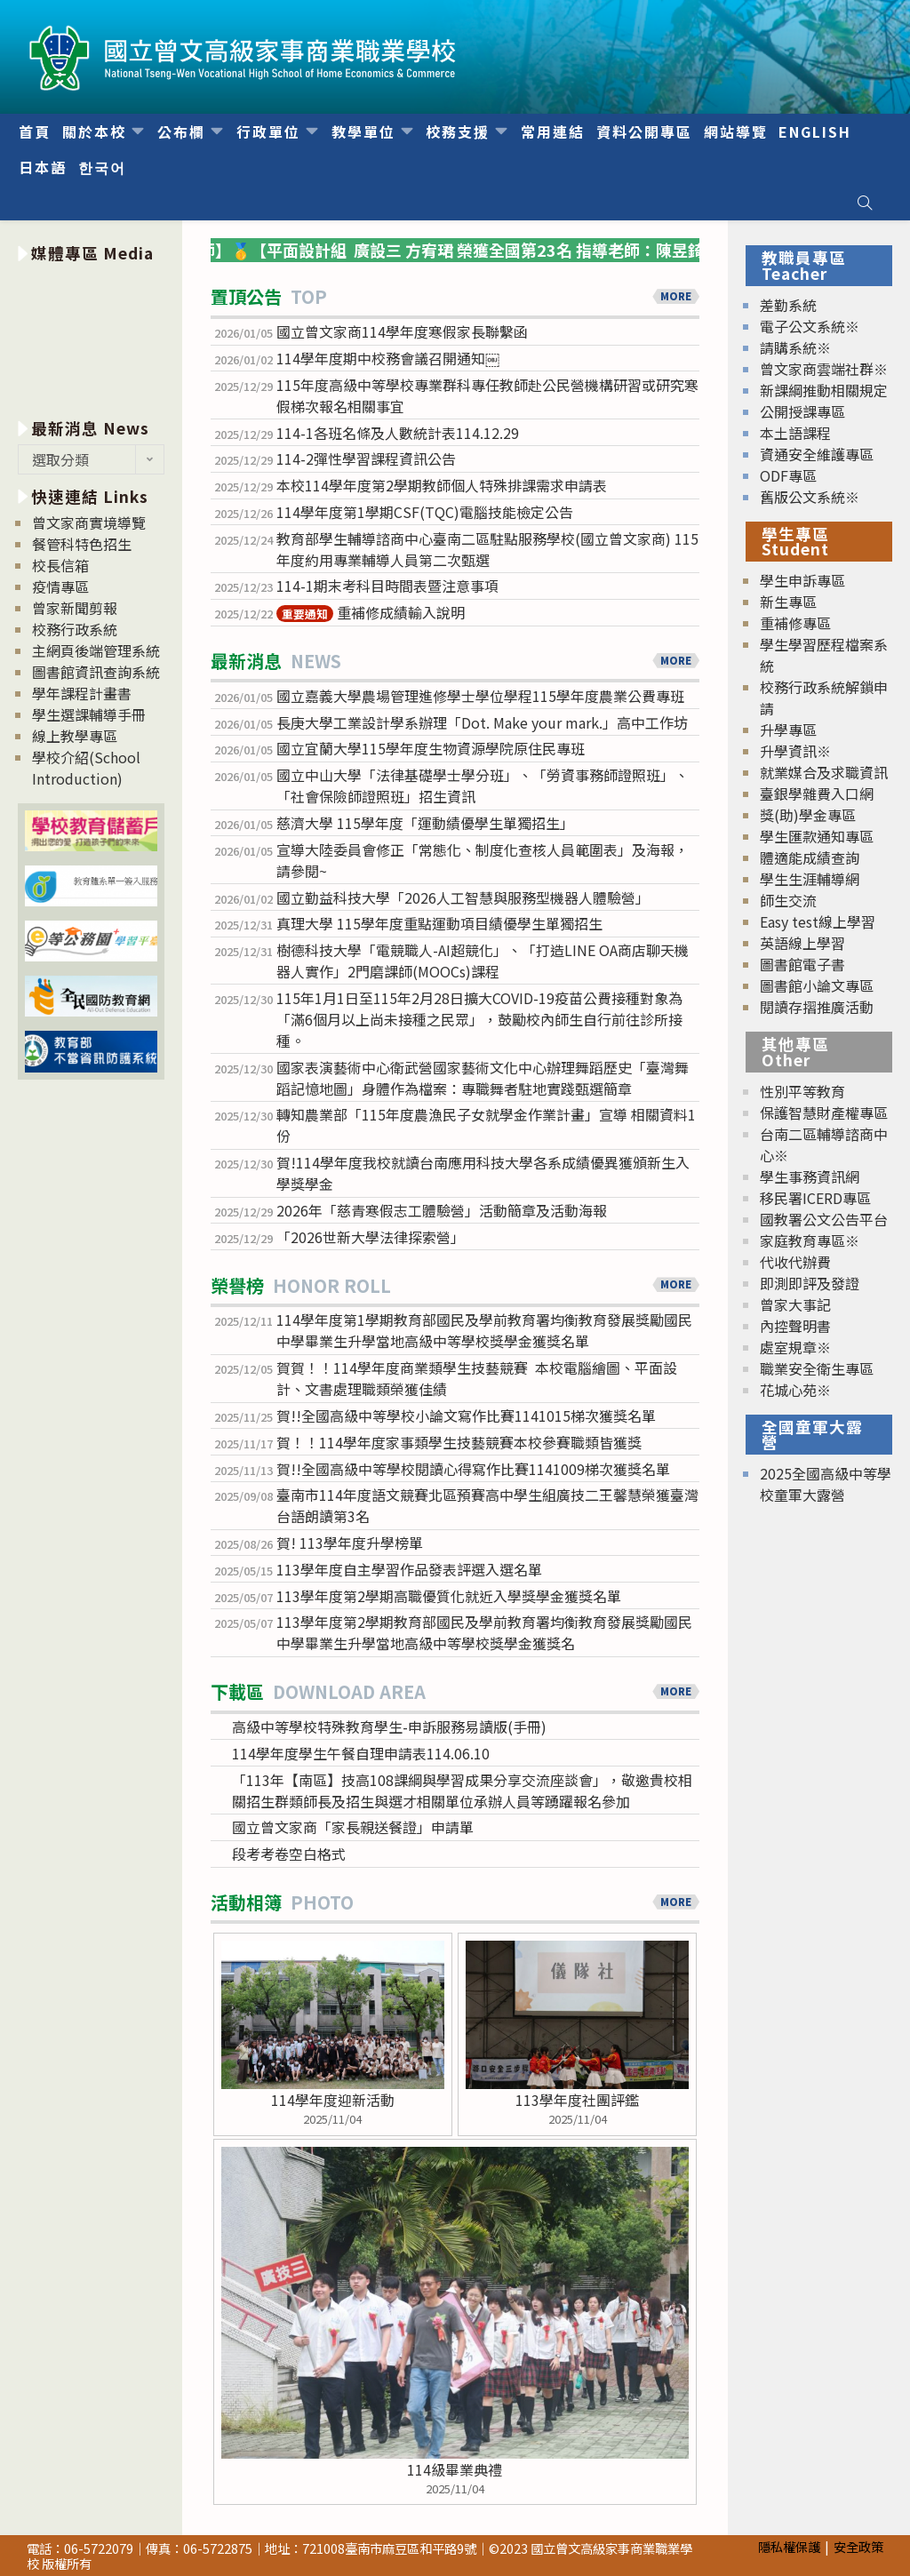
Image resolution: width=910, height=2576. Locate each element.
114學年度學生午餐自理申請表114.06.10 (361, 1753)
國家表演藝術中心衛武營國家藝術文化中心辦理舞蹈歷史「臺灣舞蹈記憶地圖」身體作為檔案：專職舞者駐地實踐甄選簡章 (482, 1078)
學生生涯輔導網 (809, 878)
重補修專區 (795, 623)
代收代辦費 (795, 1261)
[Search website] (864, 202)
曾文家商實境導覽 (89, 522)
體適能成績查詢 (809, 857)
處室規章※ (795, 1347)
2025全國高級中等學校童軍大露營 (825, 1484)
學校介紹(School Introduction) (86, 767)
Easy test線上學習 (817, 921)
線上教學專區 (74, 735)
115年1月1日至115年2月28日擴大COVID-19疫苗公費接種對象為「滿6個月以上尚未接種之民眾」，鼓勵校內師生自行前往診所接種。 (479, 1019)
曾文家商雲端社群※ (824, 368)
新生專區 (788, 601)
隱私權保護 (789, 2546)
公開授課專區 (802, 411)
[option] (91, 337)
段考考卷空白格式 (289, 1853)
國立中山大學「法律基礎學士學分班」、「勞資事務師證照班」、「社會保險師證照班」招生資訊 (482, 785)
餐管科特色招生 (82, 543)
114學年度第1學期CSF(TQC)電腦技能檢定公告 (424, 511)
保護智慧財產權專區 (824, 1112)
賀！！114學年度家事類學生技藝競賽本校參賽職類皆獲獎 (459, 1442)
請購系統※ (795, 347)
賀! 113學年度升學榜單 (349, 1542)
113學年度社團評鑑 (577, 2099)
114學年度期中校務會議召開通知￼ (387, 358)
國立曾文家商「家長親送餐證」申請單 (353, 1827)
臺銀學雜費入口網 (817, 793)
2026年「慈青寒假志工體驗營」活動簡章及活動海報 (441, 1210)
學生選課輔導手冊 (89, 714)
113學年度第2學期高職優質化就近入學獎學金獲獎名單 (448, 1596)
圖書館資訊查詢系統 (96, 671)
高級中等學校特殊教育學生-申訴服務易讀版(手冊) (389, 1726)
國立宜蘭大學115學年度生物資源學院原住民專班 (430, 748)
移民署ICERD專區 (815, 1197)
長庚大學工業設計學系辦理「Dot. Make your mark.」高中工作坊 (482, 722)
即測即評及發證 (809, 1283)
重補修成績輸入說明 (370, 612)
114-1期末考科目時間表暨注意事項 (387, 585)
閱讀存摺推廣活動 (817, 1006)
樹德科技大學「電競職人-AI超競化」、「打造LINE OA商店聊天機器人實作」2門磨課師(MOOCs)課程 (482, 960)
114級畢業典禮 (454, 2469)
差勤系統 (788, 304)
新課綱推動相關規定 (824, 390)
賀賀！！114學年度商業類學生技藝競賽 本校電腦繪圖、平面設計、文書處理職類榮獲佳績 (476, 1378)
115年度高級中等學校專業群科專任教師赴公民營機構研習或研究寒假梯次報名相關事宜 (487, 395)
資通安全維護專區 (817, 454)
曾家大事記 (795, 1304)
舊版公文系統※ (809, 496)
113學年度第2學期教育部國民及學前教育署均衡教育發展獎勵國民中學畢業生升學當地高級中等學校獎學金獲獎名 (484, 1632)
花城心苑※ (795, 1389)
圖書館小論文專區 (817, 985)
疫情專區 (60, 586)
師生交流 (788, 900)
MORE (675, 296)
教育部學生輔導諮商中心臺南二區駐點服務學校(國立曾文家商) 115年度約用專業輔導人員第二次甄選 (487, 549)
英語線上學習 (802, 942)
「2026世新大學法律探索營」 (370, 1237)
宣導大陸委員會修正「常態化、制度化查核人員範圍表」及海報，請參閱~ (482, 860)
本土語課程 (795, 432)
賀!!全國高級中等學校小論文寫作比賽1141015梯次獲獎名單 (466, 1415)
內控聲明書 (795, 1325)
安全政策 (858, 2546)
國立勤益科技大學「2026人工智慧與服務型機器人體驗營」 (463, 897)
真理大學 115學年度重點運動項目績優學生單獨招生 (439, 923)
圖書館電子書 (802, 964)
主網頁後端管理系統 (96, 650)
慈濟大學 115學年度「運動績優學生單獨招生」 (425, 822)
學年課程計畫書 (82, 693)
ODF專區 (788, 475)
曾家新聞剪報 (74, 607)
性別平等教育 (802, 1091)
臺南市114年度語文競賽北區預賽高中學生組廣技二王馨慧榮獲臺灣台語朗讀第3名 (487, 1505)
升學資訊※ (795, 751)
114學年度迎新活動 (333, 2099)
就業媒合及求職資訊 (824, 772)
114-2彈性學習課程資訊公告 (366, 458)
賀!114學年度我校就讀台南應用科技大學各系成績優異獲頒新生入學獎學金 (483, 1173)
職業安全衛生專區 (817, 1368)
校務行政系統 (74, 629)
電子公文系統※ (809, 326)
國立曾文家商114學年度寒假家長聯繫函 (402, 331)
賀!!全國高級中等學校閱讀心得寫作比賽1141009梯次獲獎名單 (473, 1468)
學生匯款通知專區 (817, 836)
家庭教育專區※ (809, 1240)
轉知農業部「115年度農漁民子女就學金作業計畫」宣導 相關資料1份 (486, 1125)
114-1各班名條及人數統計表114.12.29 (397, 432)
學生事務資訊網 (809, 1176)
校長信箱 (60, 565)
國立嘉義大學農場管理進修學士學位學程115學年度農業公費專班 (480, 695)
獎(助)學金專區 (808, 814)
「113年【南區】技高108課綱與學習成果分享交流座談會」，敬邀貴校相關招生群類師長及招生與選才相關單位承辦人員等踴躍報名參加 (462, 1790)
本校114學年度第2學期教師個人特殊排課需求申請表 (441, 485)
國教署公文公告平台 (824, 1219)
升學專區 (788, 729)
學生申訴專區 (802, 580)
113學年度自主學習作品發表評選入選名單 (409, 1569)
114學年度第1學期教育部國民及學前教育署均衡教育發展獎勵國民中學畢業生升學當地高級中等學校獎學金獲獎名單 (484, 1330)
